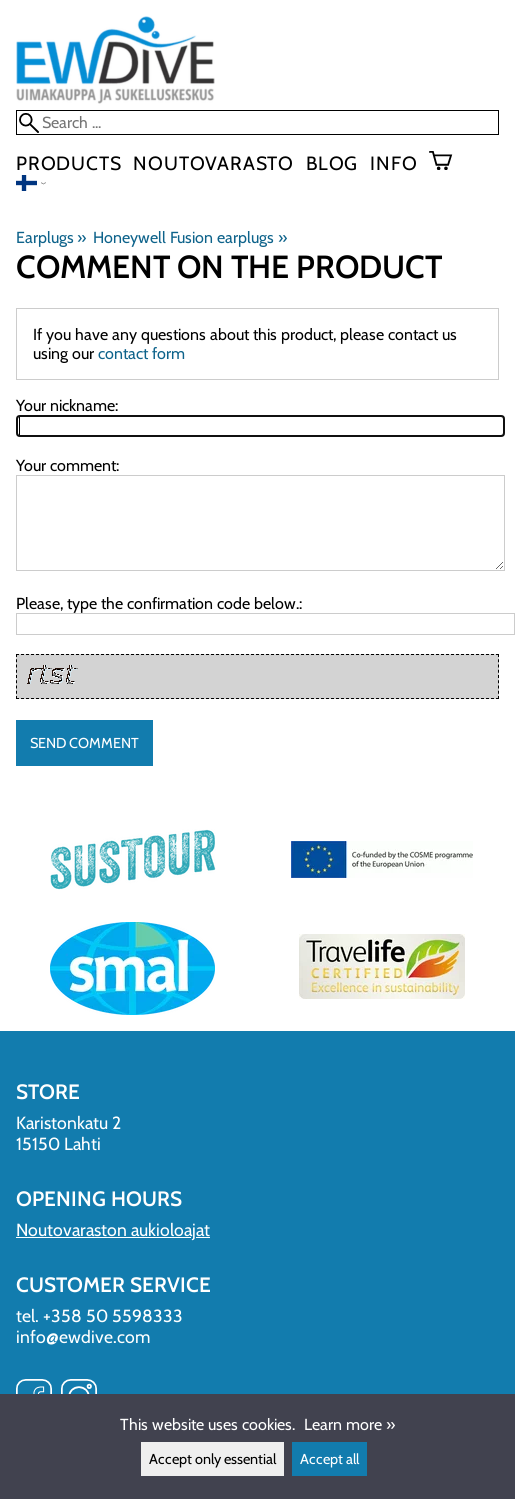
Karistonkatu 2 (68, 1122)
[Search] (257, 122)
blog (332, 163)
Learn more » (349, 1424)
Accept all (329, 1459)
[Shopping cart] (448, 163)
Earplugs (51, 237)
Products (68, 163)
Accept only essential (212, 1459)
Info (393, 163)
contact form (141, 353)
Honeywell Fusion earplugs (189, 237)
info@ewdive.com (83, 1336)
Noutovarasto (213, 163)
